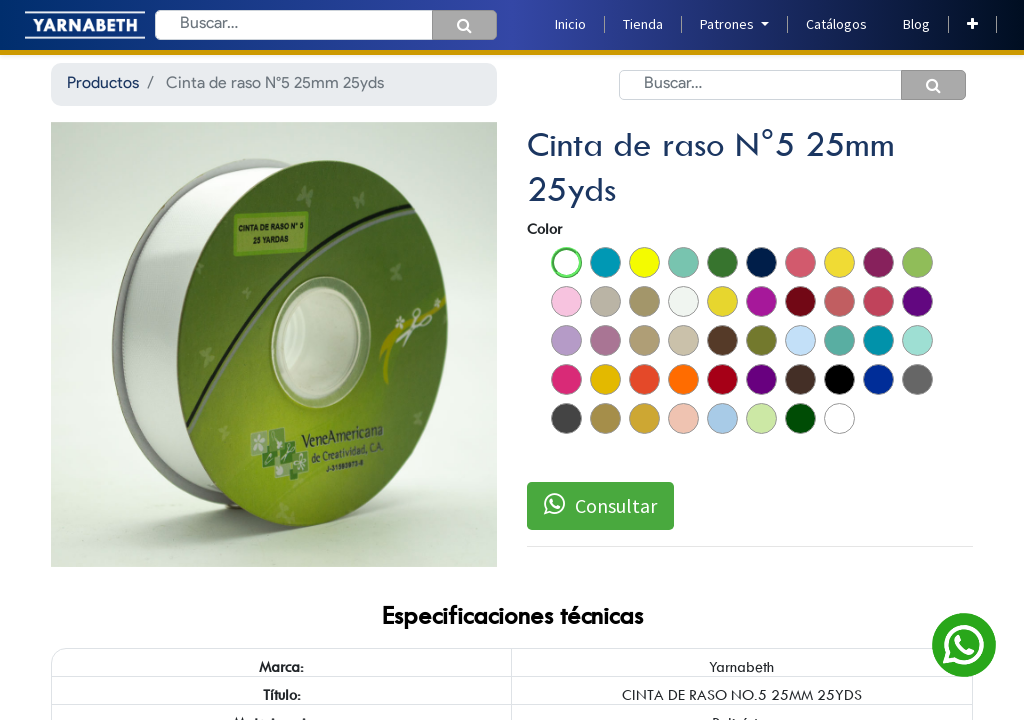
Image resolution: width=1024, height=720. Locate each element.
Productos (103, 84)
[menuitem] (570, 24)
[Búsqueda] (464, 25)
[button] (972, 24)
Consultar (600, 505)
